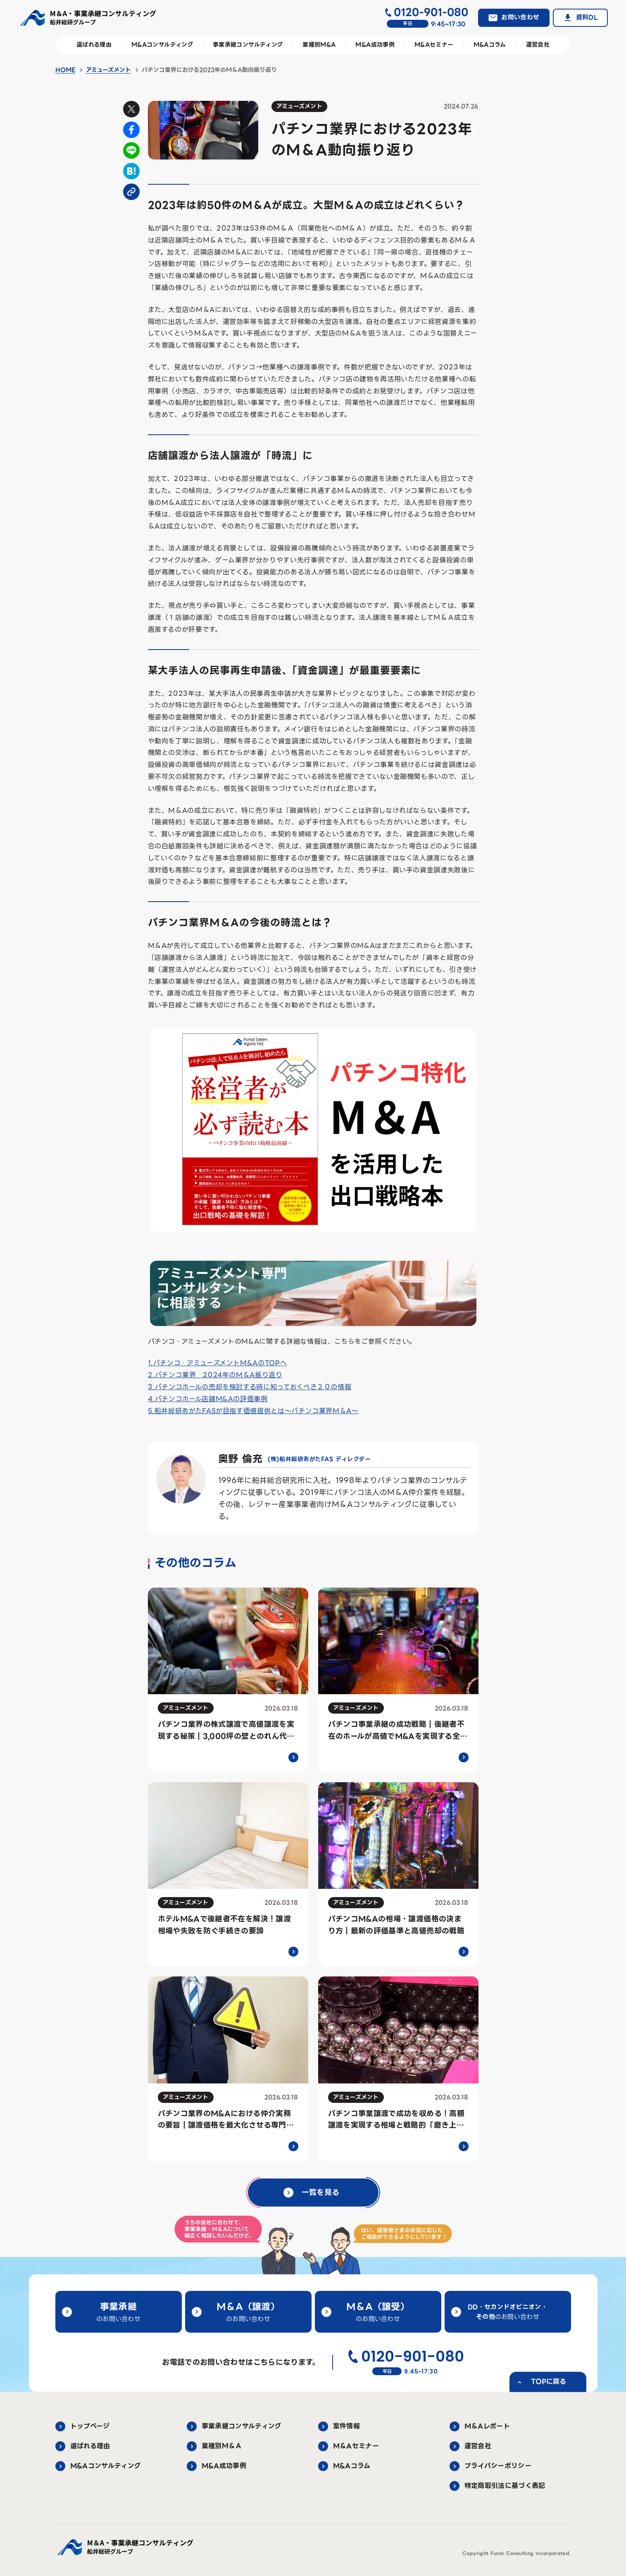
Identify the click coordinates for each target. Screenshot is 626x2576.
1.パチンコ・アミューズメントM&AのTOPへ (217, 1363)
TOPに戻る (548, 2381)
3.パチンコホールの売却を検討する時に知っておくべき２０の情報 (250, 1387)
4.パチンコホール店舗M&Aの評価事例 (208, 1399)
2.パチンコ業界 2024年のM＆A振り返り (215, 1375)
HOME (65, 69)
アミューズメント (108, 69)
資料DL (587, 17)
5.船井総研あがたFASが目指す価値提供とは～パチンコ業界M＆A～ (253, 1411)
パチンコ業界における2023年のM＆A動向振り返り (209, 69)
